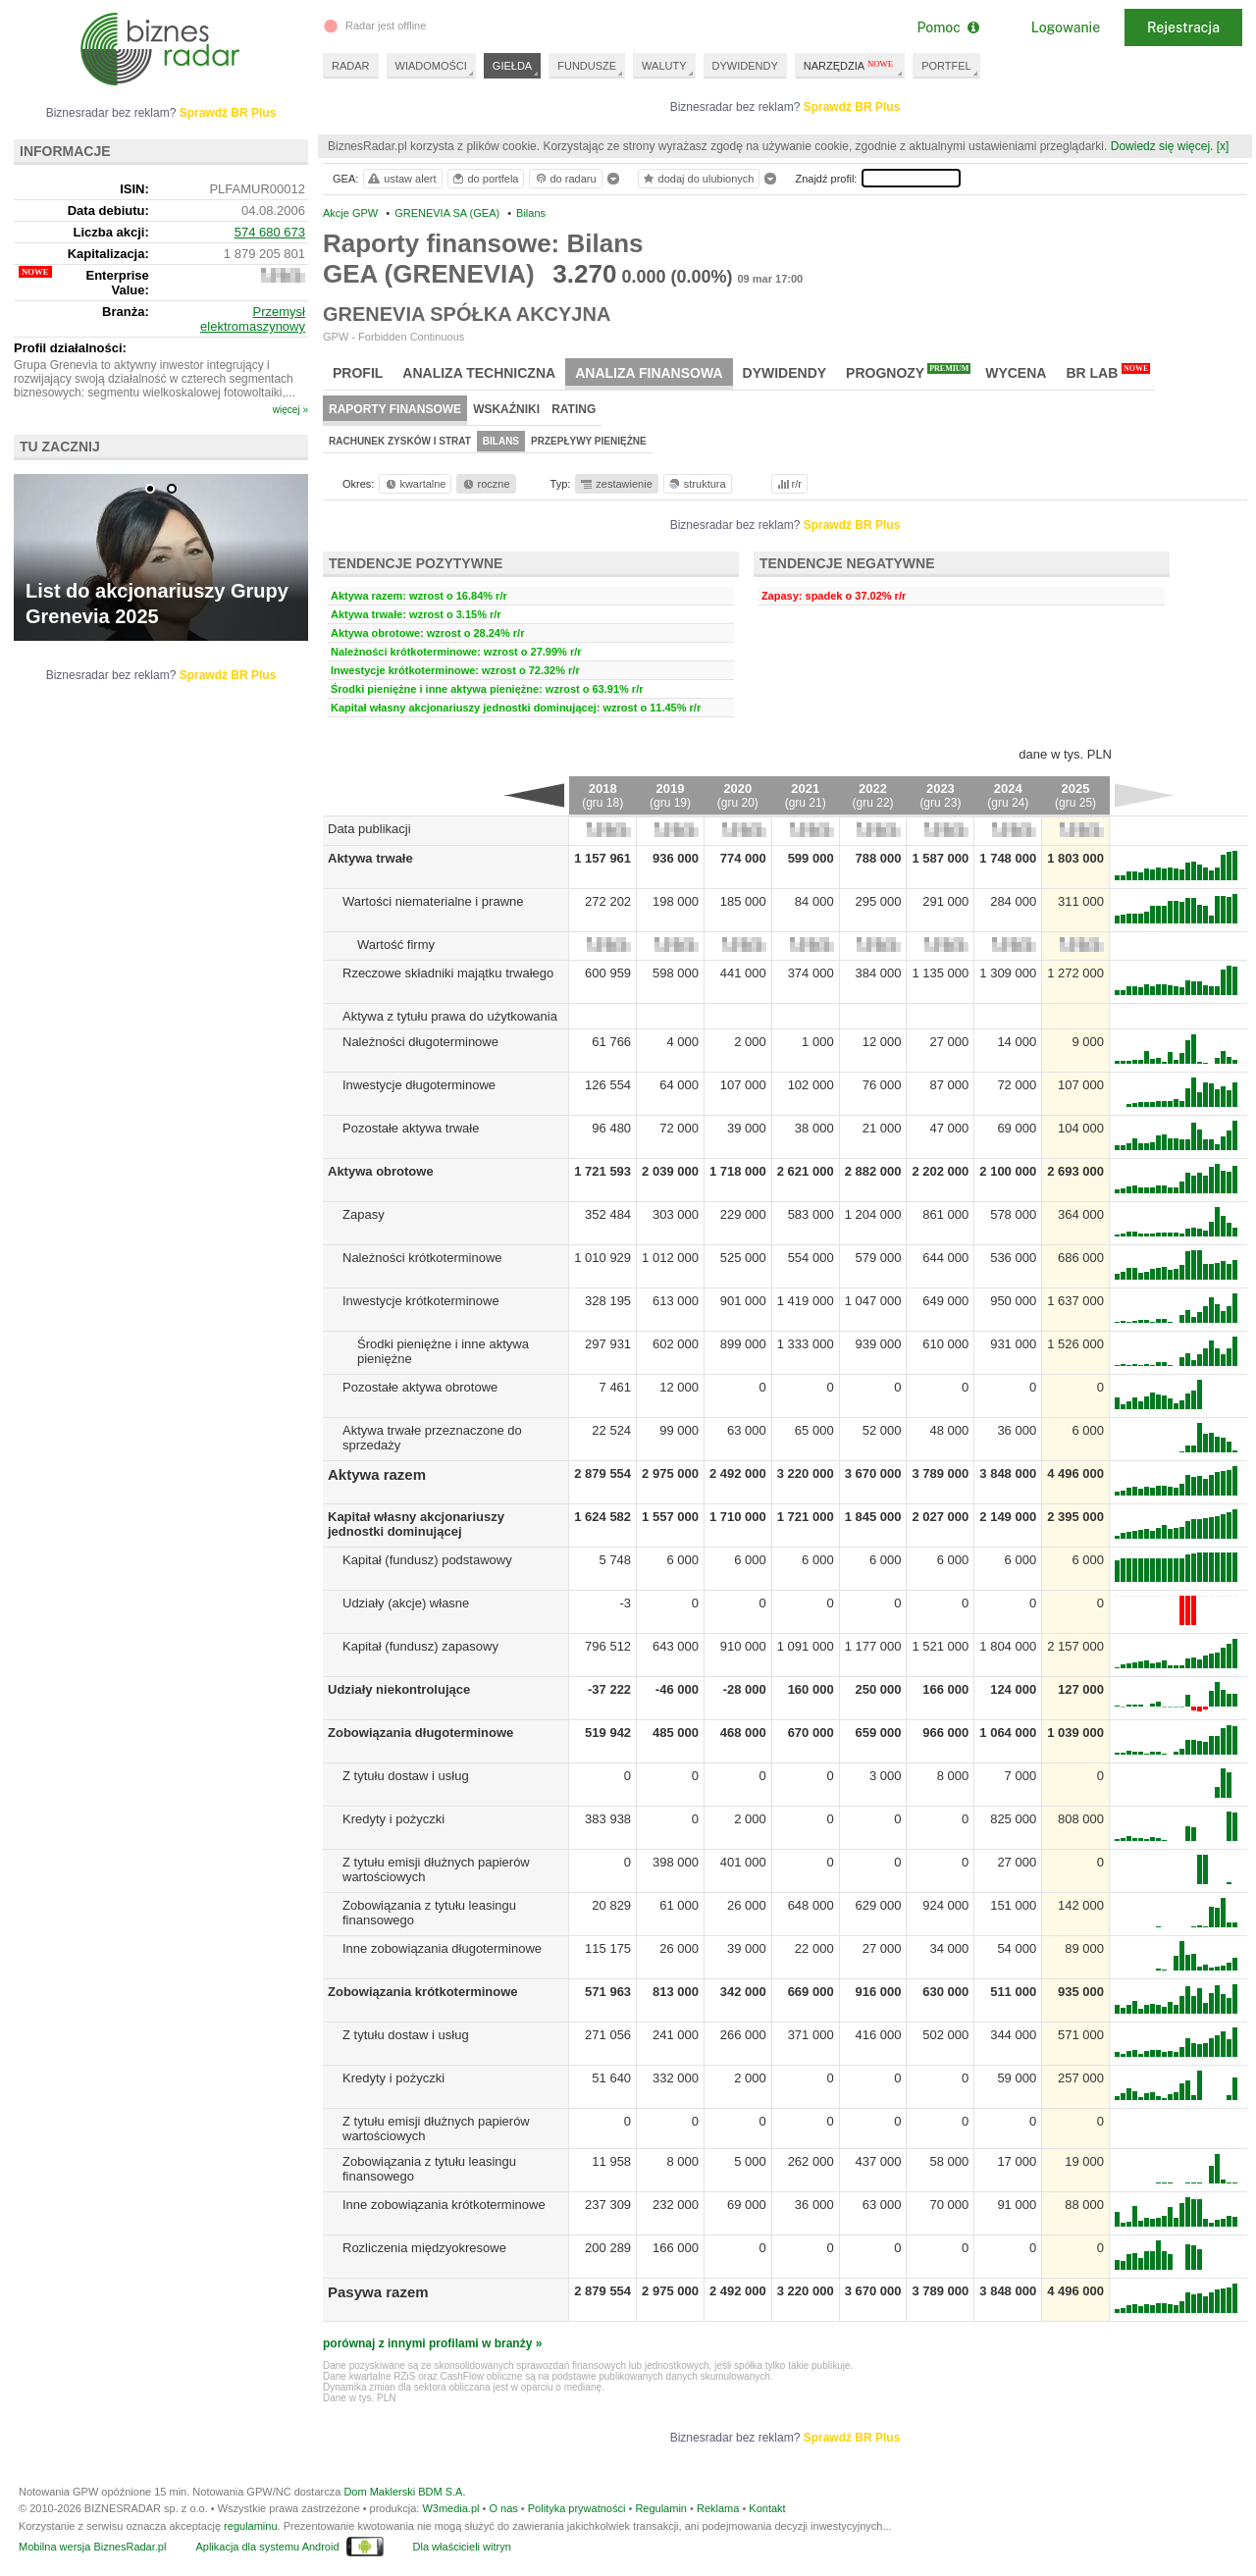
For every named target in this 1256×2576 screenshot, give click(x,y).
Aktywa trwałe (370, 858)
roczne (485, 484)
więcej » (290, 409)
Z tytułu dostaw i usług (405, 1775)
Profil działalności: (70, 348)
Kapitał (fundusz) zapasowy (420, 1646)
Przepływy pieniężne (589, 441)
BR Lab (1108, 372)
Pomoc (947, 27)
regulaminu (250, 2526)
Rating (573, 409)
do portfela (484, 178)
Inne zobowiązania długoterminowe (442, 1948)
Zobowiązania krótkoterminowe (423, 1991)
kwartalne (414, 484)
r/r (788, 484)
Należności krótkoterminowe (422, 1257)
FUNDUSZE (586, 66)
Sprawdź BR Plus (852, 107)
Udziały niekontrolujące (399, 1689)
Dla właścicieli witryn (462, 2546)
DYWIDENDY (745, 66)
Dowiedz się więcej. (1162, 146)
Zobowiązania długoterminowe (420, 1732)
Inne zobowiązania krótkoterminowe (444, 2204)
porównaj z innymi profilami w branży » (432, 2343)
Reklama (718, 2508)
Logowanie (1065, 27)
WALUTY (664, 66)
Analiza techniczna (478, 373)
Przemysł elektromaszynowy (252, 319)
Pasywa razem (378, 2292)
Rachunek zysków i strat (400, 441)
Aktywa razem (377, 1474)
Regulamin (661, 2508)
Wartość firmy (396, 944)
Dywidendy (785, 373)
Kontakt (767, 2508)
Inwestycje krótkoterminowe (420, 1300)
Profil (358, 373)
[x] (1223, 146)
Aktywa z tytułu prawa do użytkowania (449, 1016)
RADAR (351, 66)
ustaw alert (401, 178)
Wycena (1015, 373)
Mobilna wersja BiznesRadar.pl (92, 2546)
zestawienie (616, 484)
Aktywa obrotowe (381, 1171)
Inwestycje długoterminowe (419, 1085)
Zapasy (363, 1214)
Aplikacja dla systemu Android (267, 2546)
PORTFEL (946, 66)
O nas (503, 2508)
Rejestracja (1183, 27)
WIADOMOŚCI (431, 66)
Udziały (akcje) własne (405, 1603)
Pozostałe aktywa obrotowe (419, 1387)
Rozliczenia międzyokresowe (424, 2247)
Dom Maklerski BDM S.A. (404, 2491)
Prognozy (908, 372)
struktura (696, 484)
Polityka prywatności (577, 2508)
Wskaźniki (506, 409)
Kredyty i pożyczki (393, 1819)
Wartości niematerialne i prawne (432, 901)
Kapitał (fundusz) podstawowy (427, 1559)
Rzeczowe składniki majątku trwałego (447, 973)
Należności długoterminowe (420, 1041)
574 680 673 (270, 232)
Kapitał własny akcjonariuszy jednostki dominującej (416, 1524)
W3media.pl (450, 2508)
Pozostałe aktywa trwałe (410, 1128)
